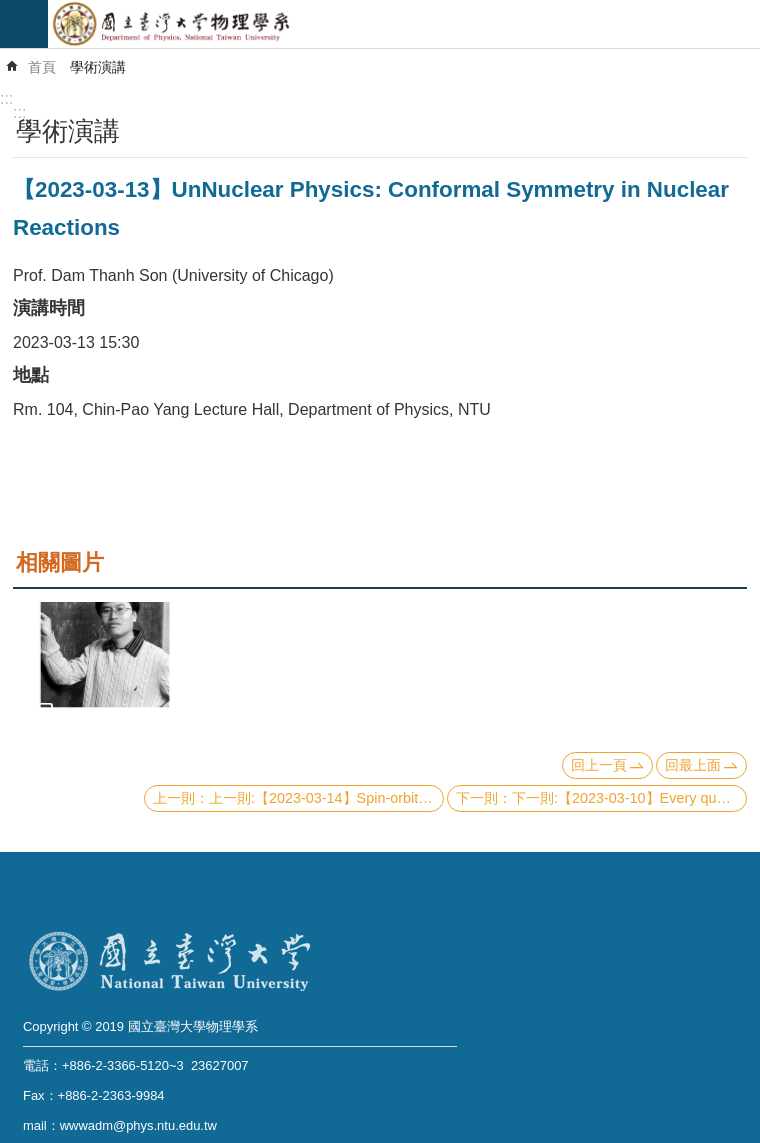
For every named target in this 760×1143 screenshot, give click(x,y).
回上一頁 (599, 765)
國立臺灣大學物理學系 (404, 24)
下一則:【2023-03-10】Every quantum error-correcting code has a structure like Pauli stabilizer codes (629, 798)
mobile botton (24, 24)
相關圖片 (60, 562)
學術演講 (98, 67)
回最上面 (693, 765)
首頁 (42, 67)
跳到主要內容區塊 (10, 10)
